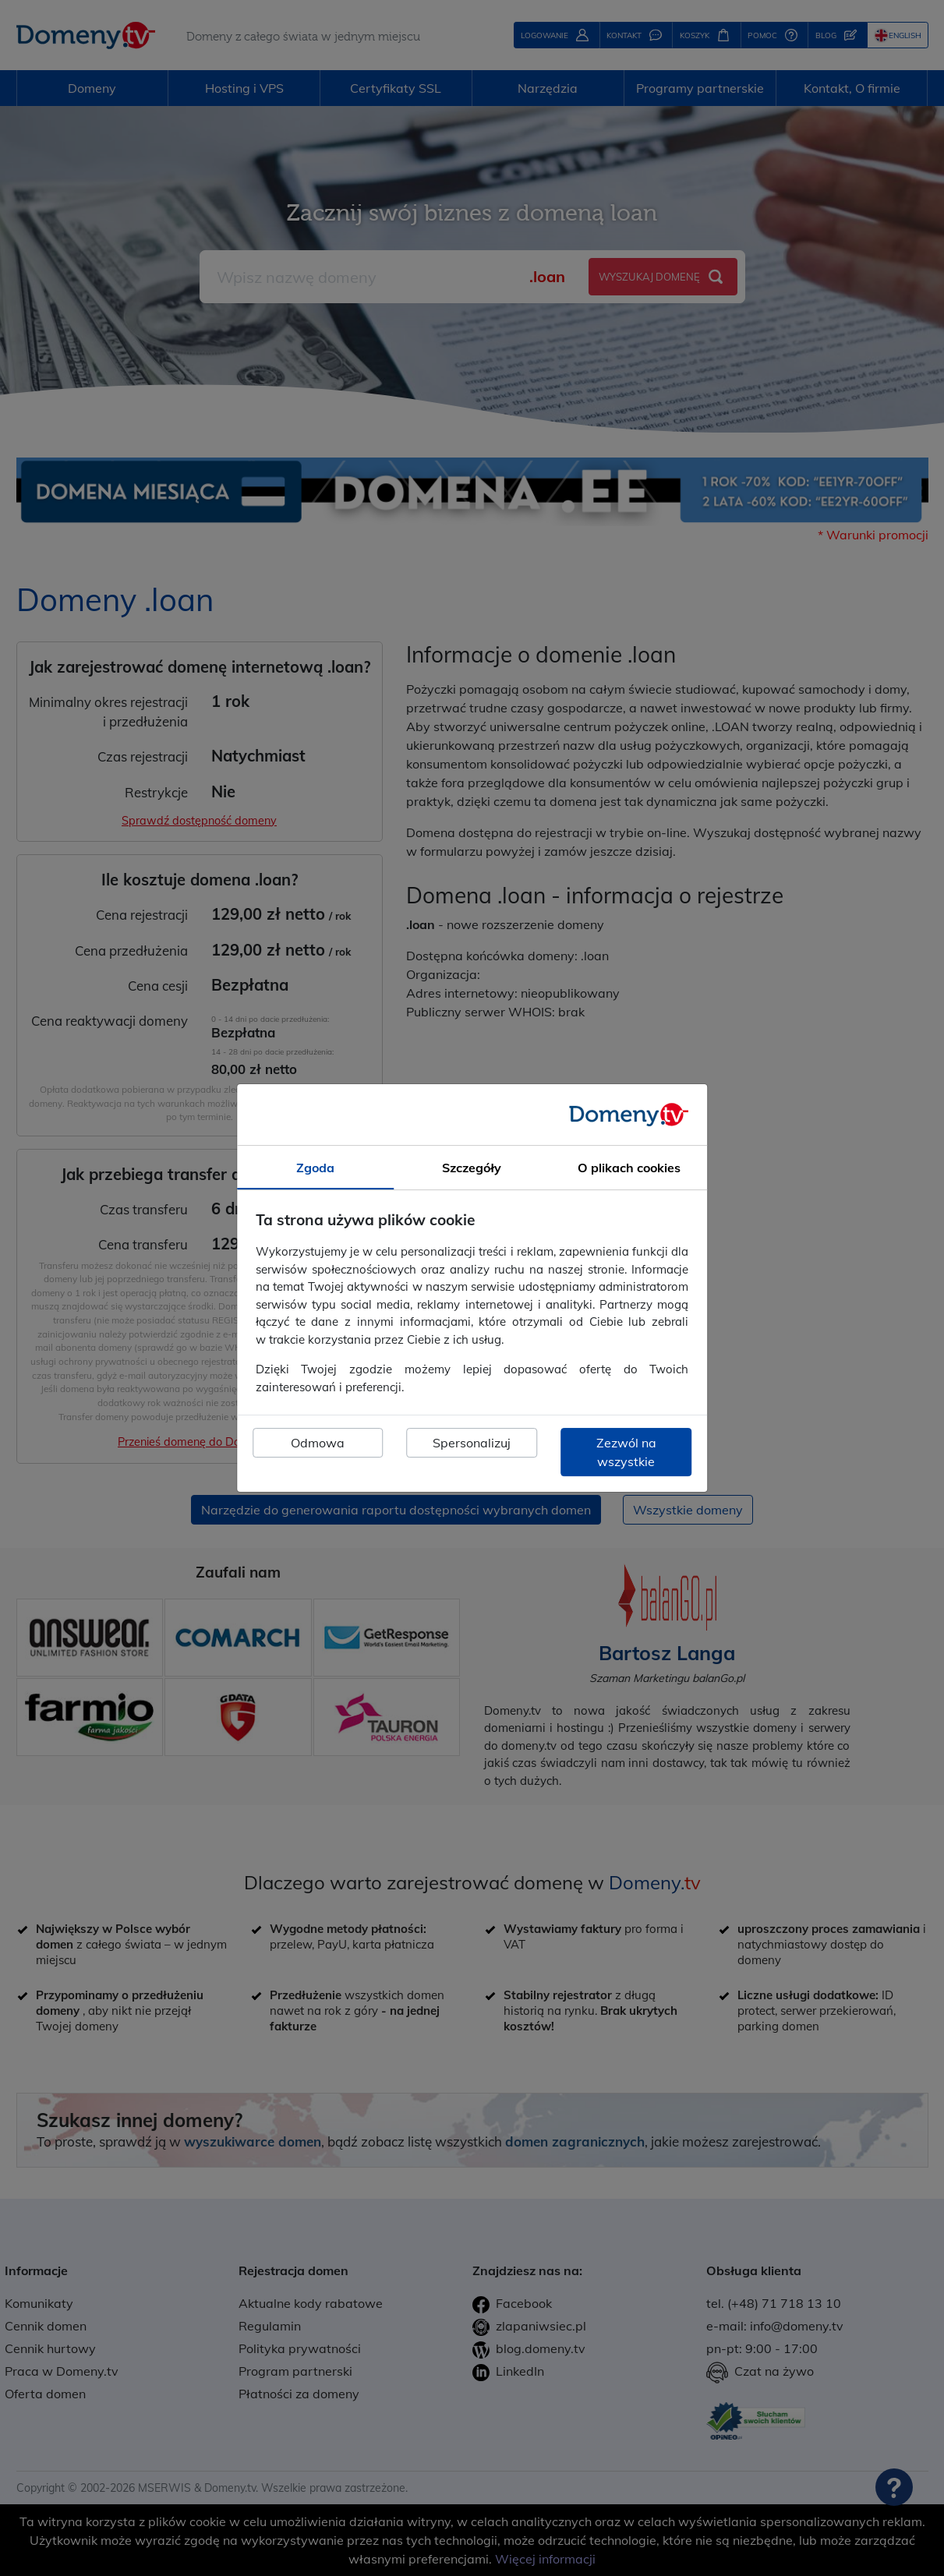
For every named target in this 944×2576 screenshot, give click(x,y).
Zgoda (315, 1167)
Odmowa (318, 1443)
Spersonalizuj (472, 1443)
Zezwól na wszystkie (626, 1452)
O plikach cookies (629, 1167)
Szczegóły (471, 1167)
